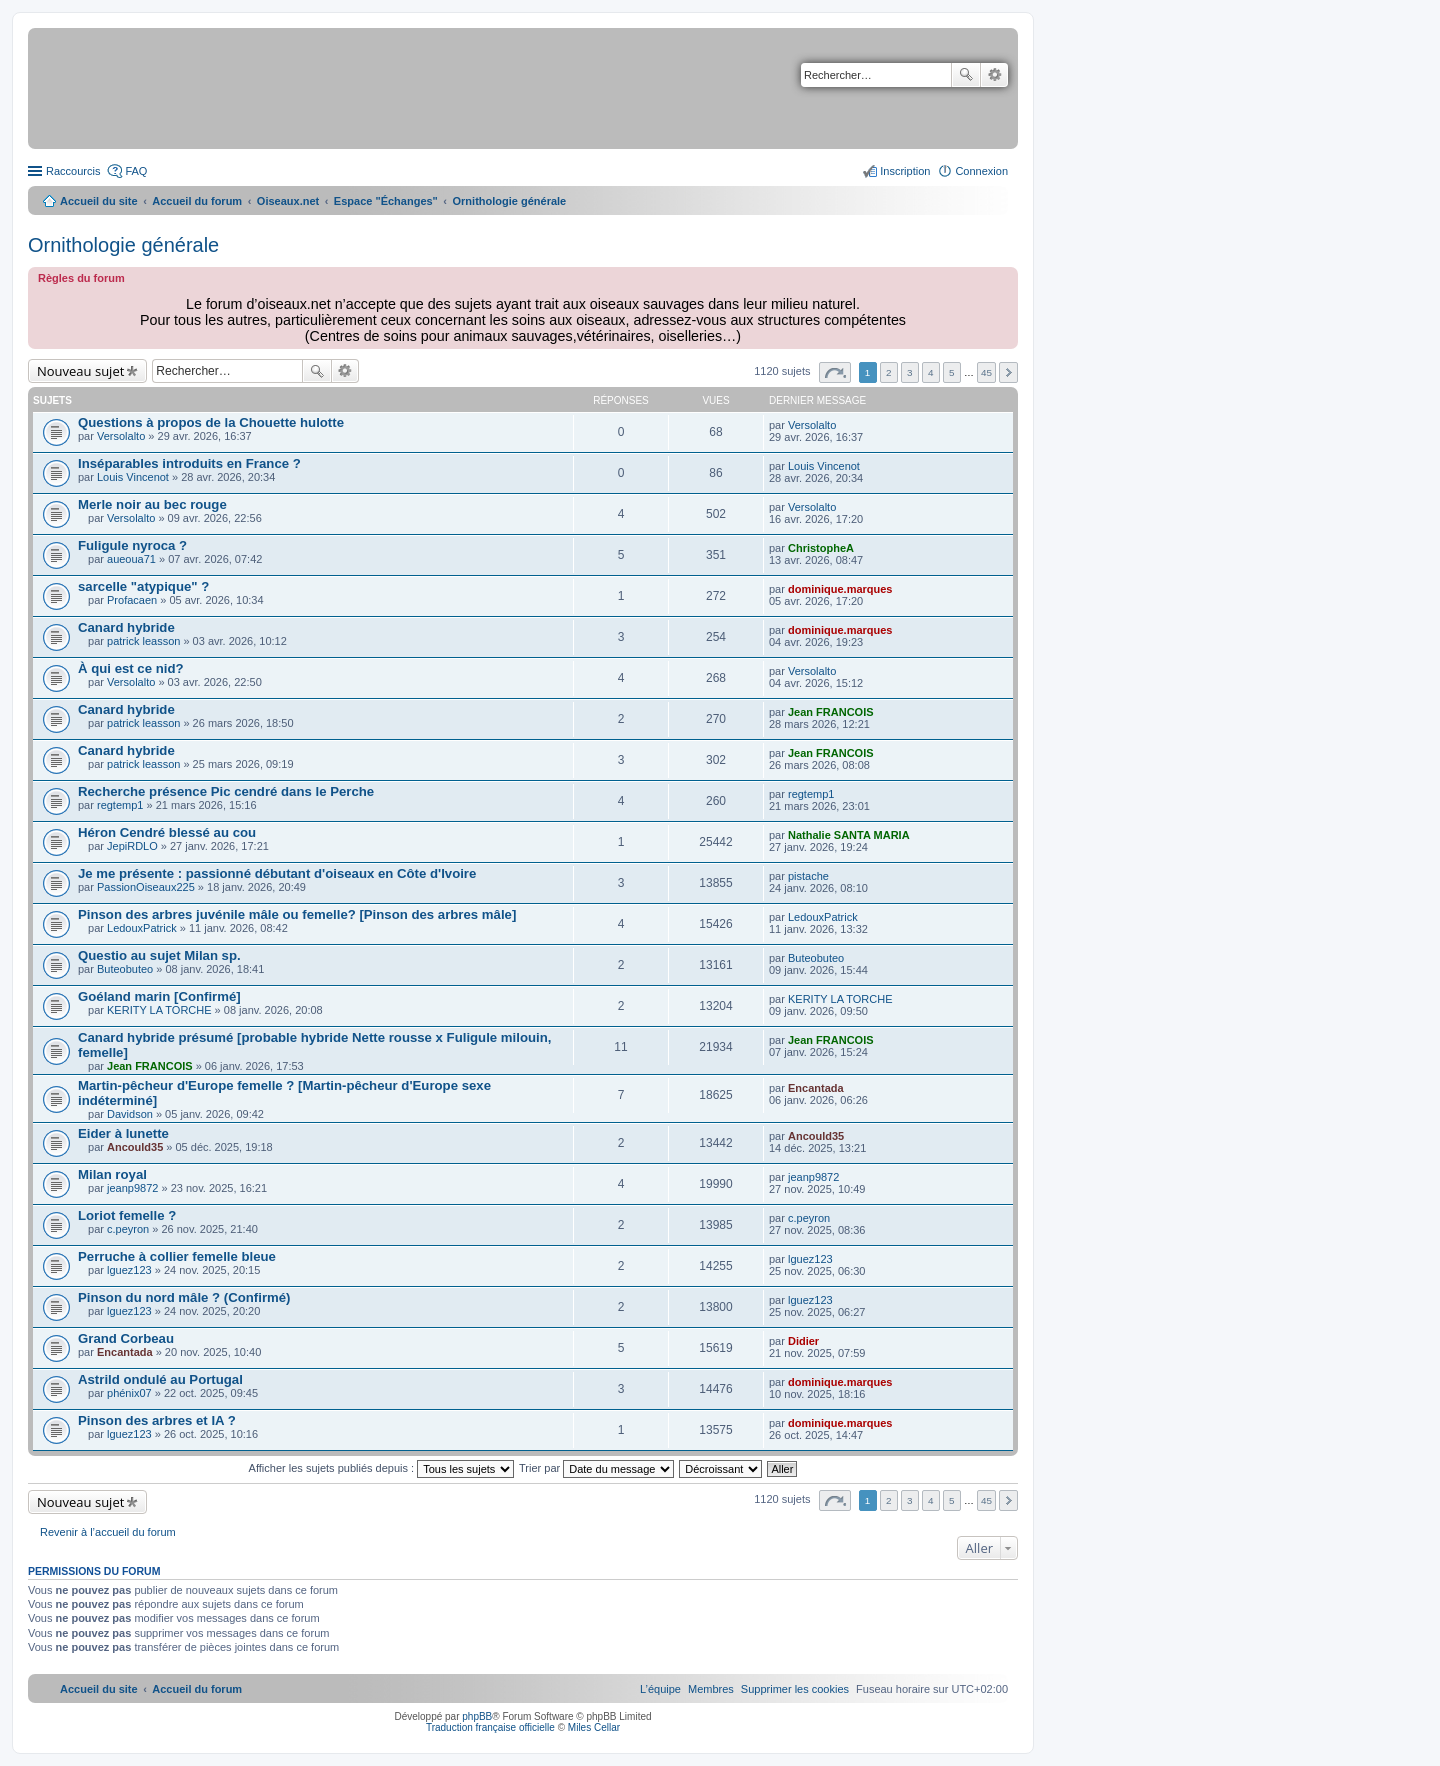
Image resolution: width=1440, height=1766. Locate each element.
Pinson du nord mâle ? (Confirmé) (184, 1297)
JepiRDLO (132, 846)
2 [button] (889, 372)
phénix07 (129, 1393)
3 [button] (910, 372)
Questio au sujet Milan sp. (159, 955)
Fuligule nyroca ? (132, 545)
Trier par (596, 1468)
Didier (803, 1341)
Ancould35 (135, 1147)
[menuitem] (795, 1689)
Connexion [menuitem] (981, 171)
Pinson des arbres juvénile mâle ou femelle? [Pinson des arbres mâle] (297, 914)
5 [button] (952, 372)
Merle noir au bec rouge (152, 504)
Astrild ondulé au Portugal (160, 1379)
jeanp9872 (132, 1188)
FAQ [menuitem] (136, 171)
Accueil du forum (197, 201)
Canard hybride (126, 627)
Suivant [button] (1008, 372)
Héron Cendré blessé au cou (167, 832)
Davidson (130, 1114)
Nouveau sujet (80, 371)
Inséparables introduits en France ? (189, 463)
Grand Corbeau (126, 1338)
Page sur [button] (835, 372)
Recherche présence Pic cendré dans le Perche (226, 791)
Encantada (816, 1088)
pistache (808, 876)
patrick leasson (143, 641)
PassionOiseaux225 (146, 887)
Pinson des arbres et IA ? (157, 1420)
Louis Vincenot (133, 477)
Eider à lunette (123, 1133)
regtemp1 (120, 805)
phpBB (477, 1716)
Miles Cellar (594, 1727)
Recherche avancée (994, 75)
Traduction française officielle (490, 1727)
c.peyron (128, 1229)
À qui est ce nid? (131, 668)
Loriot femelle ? (127, 1215)
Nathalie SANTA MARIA (849, 835)
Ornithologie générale (123, 245)
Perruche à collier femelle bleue (177, 1256)
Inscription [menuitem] (905, 171)
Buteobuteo (125, 969)
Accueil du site (99, 201)
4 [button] (931, 372)
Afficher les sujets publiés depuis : (382, 1468)
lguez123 (129, 1270)
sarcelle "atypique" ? (143, 586)
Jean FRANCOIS (831, 712)
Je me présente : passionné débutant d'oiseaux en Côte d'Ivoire (277, 873)
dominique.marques (840, 589)
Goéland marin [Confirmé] (159, 996)
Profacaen (132, 600)
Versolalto (121, 436)
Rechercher (966, 75)
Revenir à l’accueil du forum (108, 1532)
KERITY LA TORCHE (159, 1010)
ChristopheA (821, 548)
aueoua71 (131, 559)
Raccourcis (73, 171)
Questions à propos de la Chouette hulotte (211, 422)
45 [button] (986, 372)
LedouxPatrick (142, 928)
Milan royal (112, 1174)
